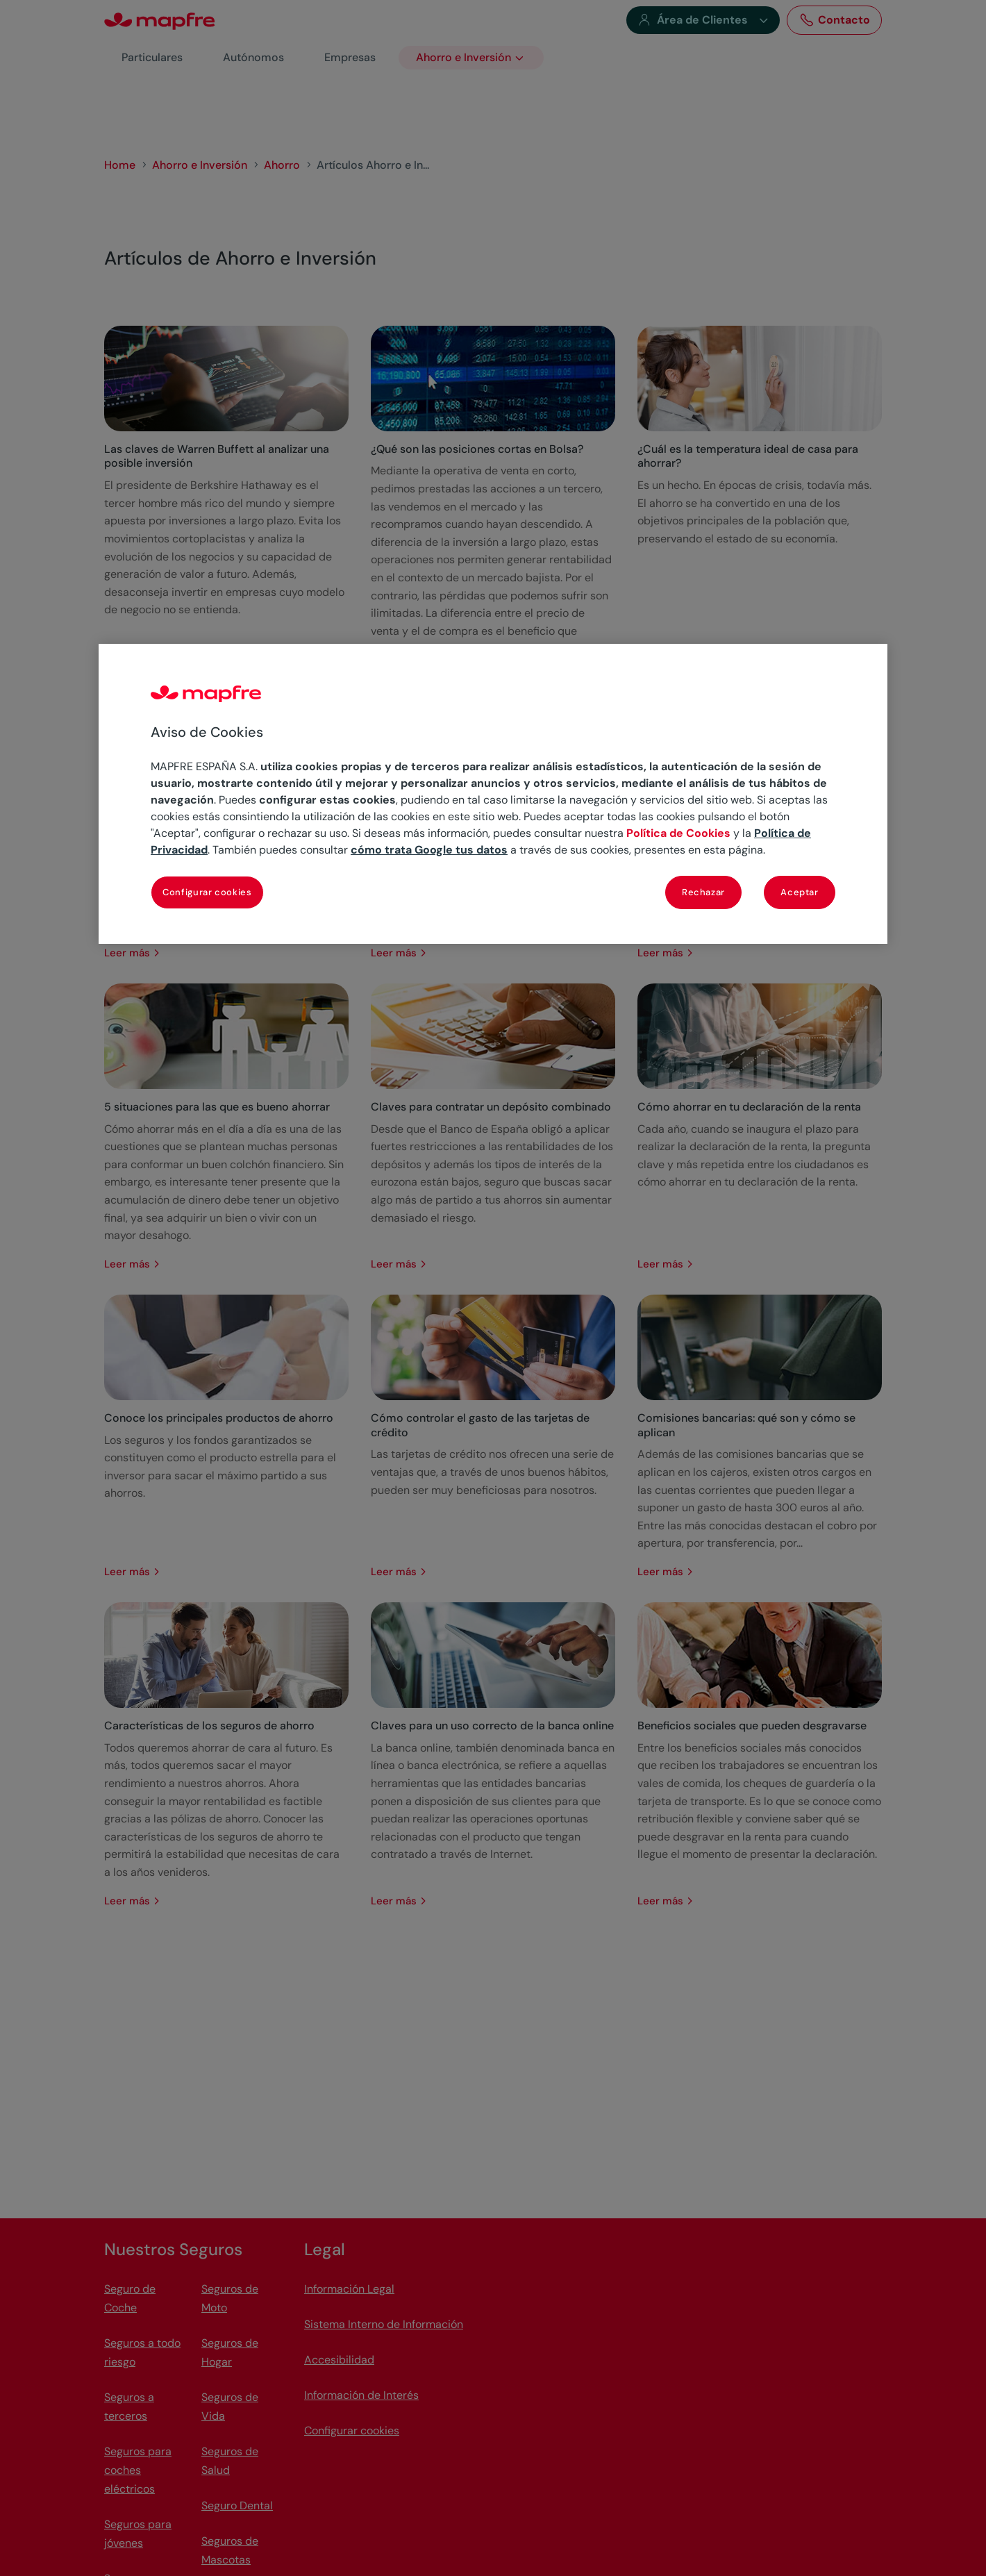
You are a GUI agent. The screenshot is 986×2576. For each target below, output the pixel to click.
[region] (493, 794)
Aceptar (799, 892)
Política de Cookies (678, 833)
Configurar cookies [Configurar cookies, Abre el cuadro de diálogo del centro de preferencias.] (207, 892)
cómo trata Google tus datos (429, 849)
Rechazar (703, 892)
